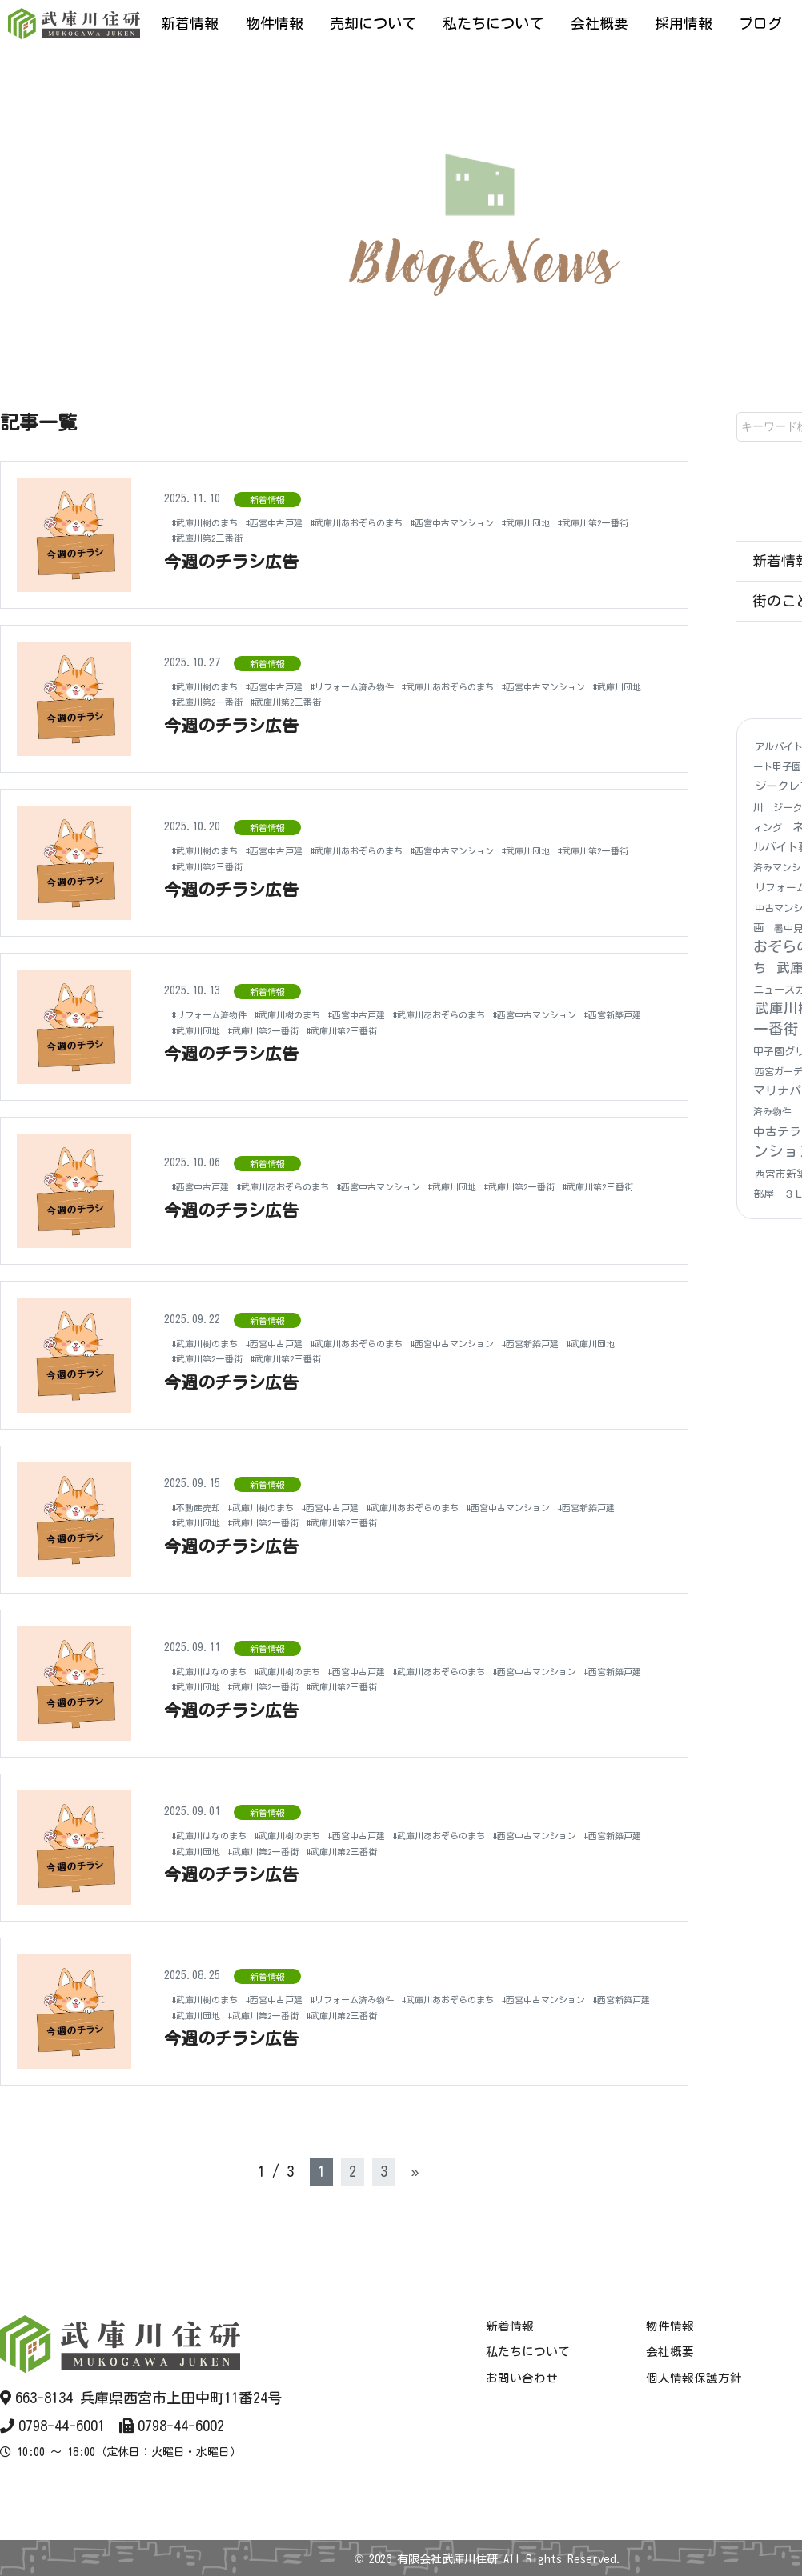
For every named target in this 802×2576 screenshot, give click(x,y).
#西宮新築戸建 (323, 1030)
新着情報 (190, 23)
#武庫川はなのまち (219, 1671)
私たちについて (493, 23)
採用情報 (683, 23)
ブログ (760, 23)
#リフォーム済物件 (219, 1014)
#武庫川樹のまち (214, 522)
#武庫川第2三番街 (314, 537)
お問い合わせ (522, 2378)
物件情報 (274, 23)
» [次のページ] (415, 2171)
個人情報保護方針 (694, 2378)
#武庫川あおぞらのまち (404, 522)
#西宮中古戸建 (300, 522)
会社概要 (599, 23)
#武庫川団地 (616, 522)
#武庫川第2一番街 (217, 537)
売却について (373, 23)
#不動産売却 (203, 1507)
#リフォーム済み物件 (398, 686)
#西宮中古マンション (524, 522)
